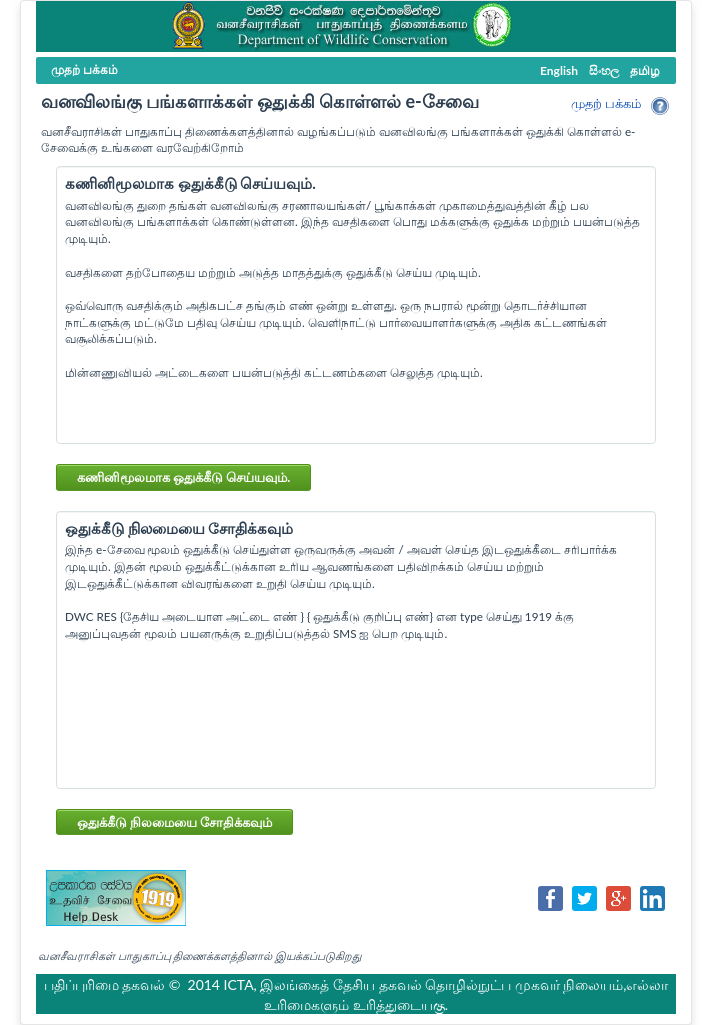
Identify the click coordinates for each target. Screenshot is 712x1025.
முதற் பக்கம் (606, 103)
